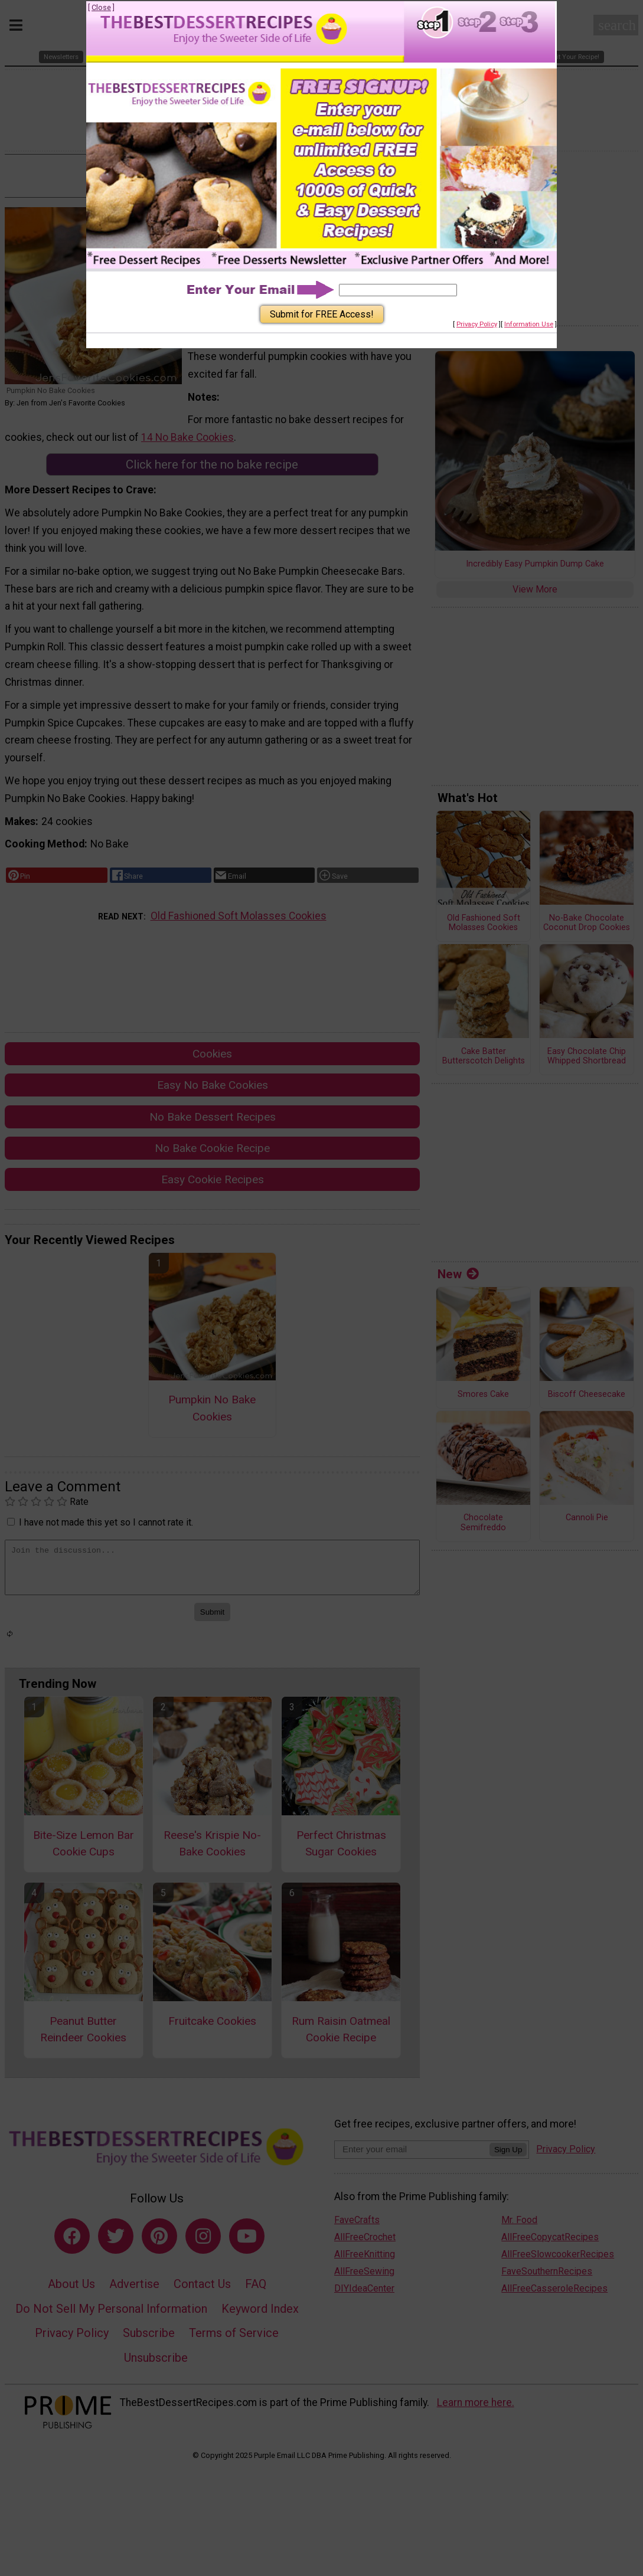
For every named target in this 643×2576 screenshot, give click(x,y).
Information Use (528, 324)
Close (101, 7)
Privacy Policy (476, 324)
